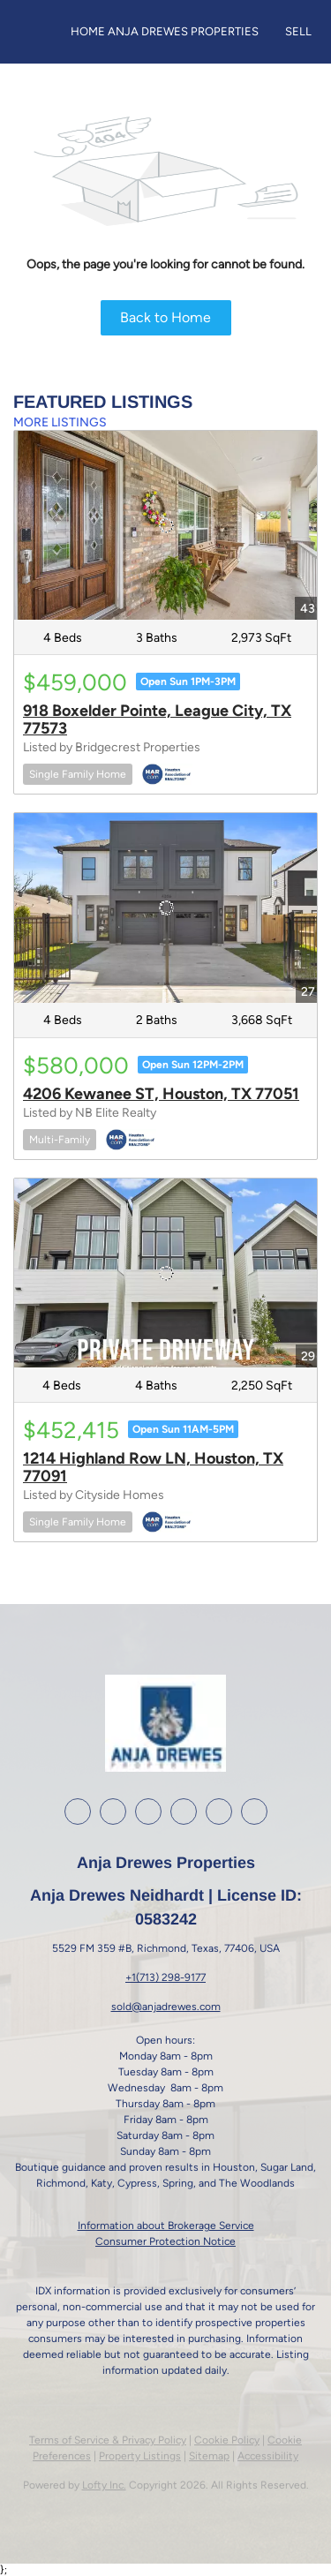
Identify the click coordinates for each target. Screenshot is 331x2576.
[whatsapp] (254, 1811)
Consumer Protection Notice (165, 2241)
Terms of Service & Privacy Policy (107, 2440)
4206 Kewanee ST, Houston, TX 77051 (161, 1093)
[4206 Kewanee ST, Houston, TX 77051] (165, 907)
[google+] (219, 1811)
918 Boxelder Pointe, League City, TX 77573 (157, 719)
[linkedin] (113, 1811)
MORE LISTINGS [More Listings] (60, 422)
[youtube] (183, 1811)
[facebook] (77, 1811)
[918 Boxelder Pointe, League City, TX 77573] (165, 525)
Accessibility (267, 2456)
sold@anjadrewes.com (166, 2006)
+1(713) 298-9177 (165, 1977)
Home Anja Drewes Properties (165, 31)
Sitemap (209, 2456)
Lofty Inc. (104, 2485)
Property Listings (140, 2456)
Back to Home (165, 317)
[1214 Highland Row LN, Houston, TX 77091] (165, 1273)
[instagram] (148, 1811)
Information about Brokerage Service (166, 2225)
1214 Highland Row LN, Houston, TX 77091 (153, 1467)
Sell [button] (298, 31)
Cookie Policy (227, 2440)
